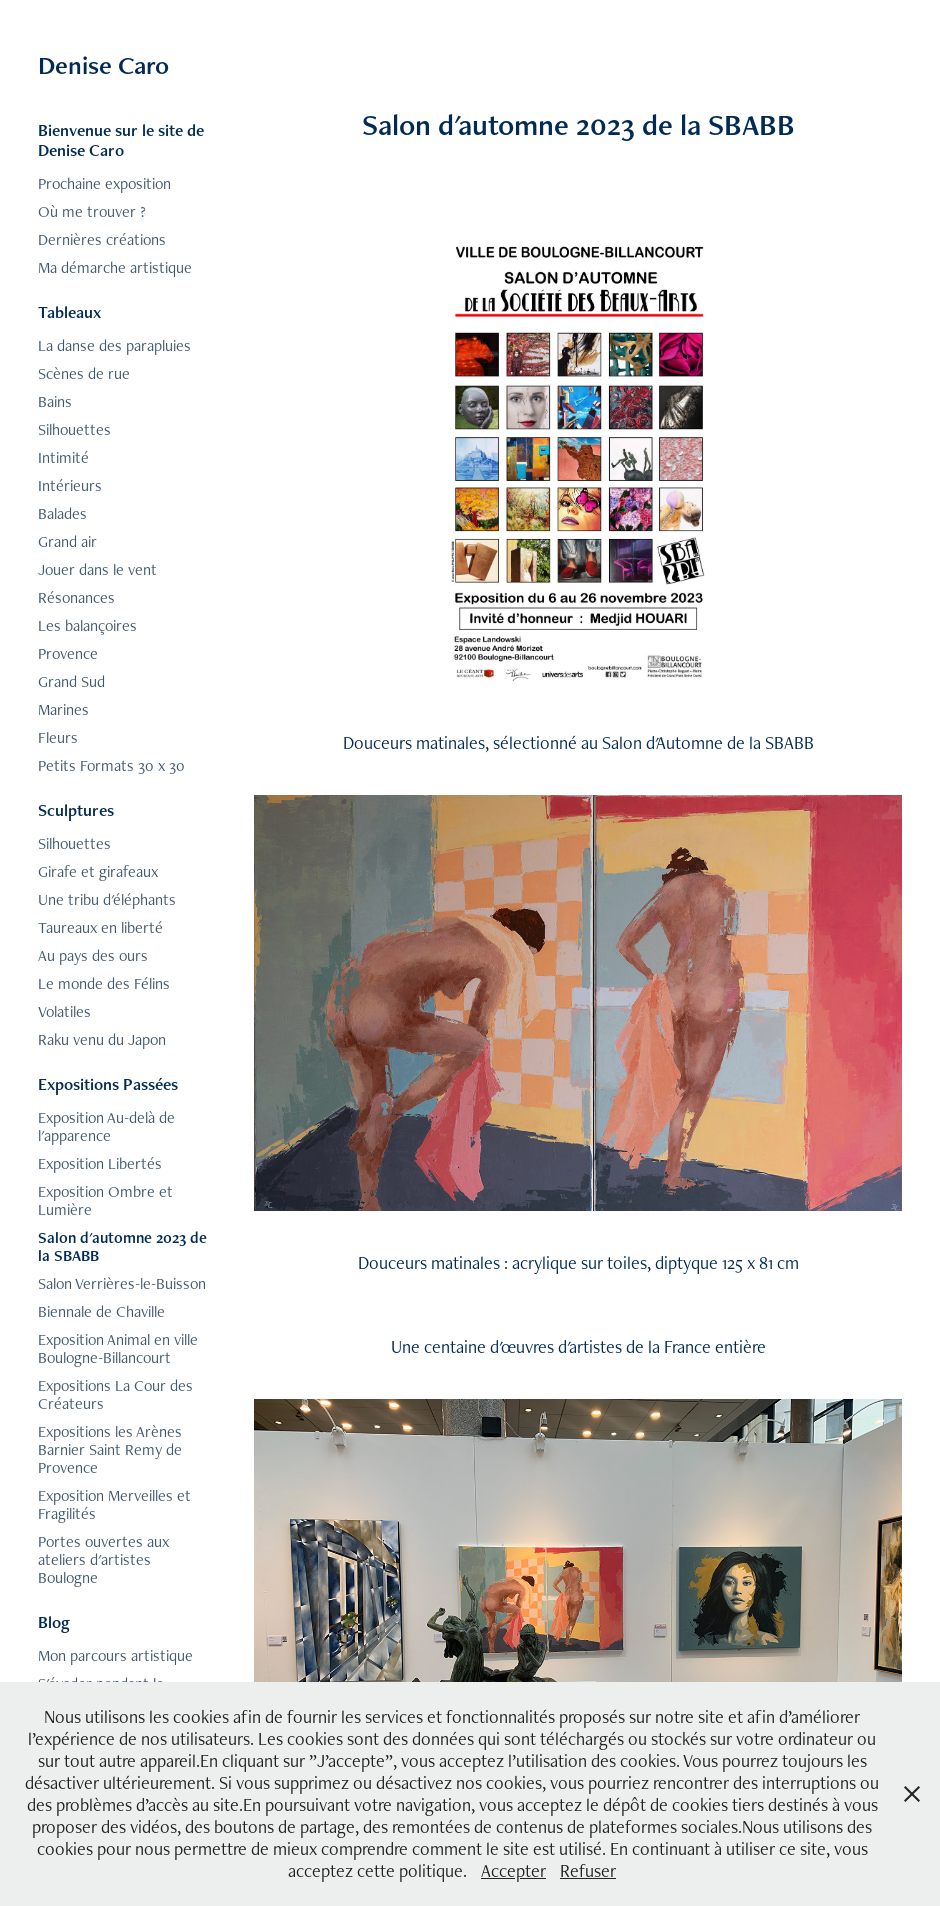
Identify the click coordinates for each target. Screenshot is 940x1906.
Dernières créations (102, 239)
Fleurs (58, 737)
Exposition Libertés (100, 1163)
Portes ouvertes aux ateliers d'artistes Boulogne (103, 1559)
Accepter (513, 1870)
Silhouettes (74, 429)
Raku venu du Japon (102, 1039)
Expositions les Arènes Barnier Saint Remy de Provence (110, 1449)
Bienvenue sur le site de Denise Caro (121, 140)
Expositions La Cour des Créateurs (115, 1394)
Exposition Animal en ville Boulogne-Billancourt (118, 1348)
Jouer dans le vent (97, 569)
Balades (62, 513)
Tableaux (69, 312)
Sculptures (76, 810)
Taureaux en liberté (100, 927)
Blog (54, 1622)
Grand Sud (71, 681)
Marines (63, 709)
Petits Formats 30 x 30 (111, 765)
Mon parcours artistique (115, 1655)
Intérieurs (70, 485)
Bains (55, 401)
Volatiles (64, 1011)
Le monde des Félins (104, 983)
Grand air (67, 541)
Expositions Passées (108, 1084)
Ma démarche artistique (115, 267)
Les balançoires (87, 625)
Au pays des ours (93, 955)
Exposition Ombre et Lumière (105, 1200)
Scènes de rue (84, 373)
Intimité (63, 457)
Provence (68, 653)
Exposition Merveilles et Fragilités (114, 1504)
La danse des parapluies (114, 345)
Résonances (76, 597)
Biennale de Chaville (101, 1311)
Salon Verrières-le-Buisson (122, 1283)
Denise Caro (103, 65)
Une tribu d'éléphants (107, 899)
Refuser (588, 1870)
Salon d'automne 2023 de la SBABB (122, 1246)
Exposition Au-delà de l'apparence (106, 1126)
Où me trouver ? (92, 211)
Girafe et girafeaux (98, 871)
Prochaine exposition (104, 183)
